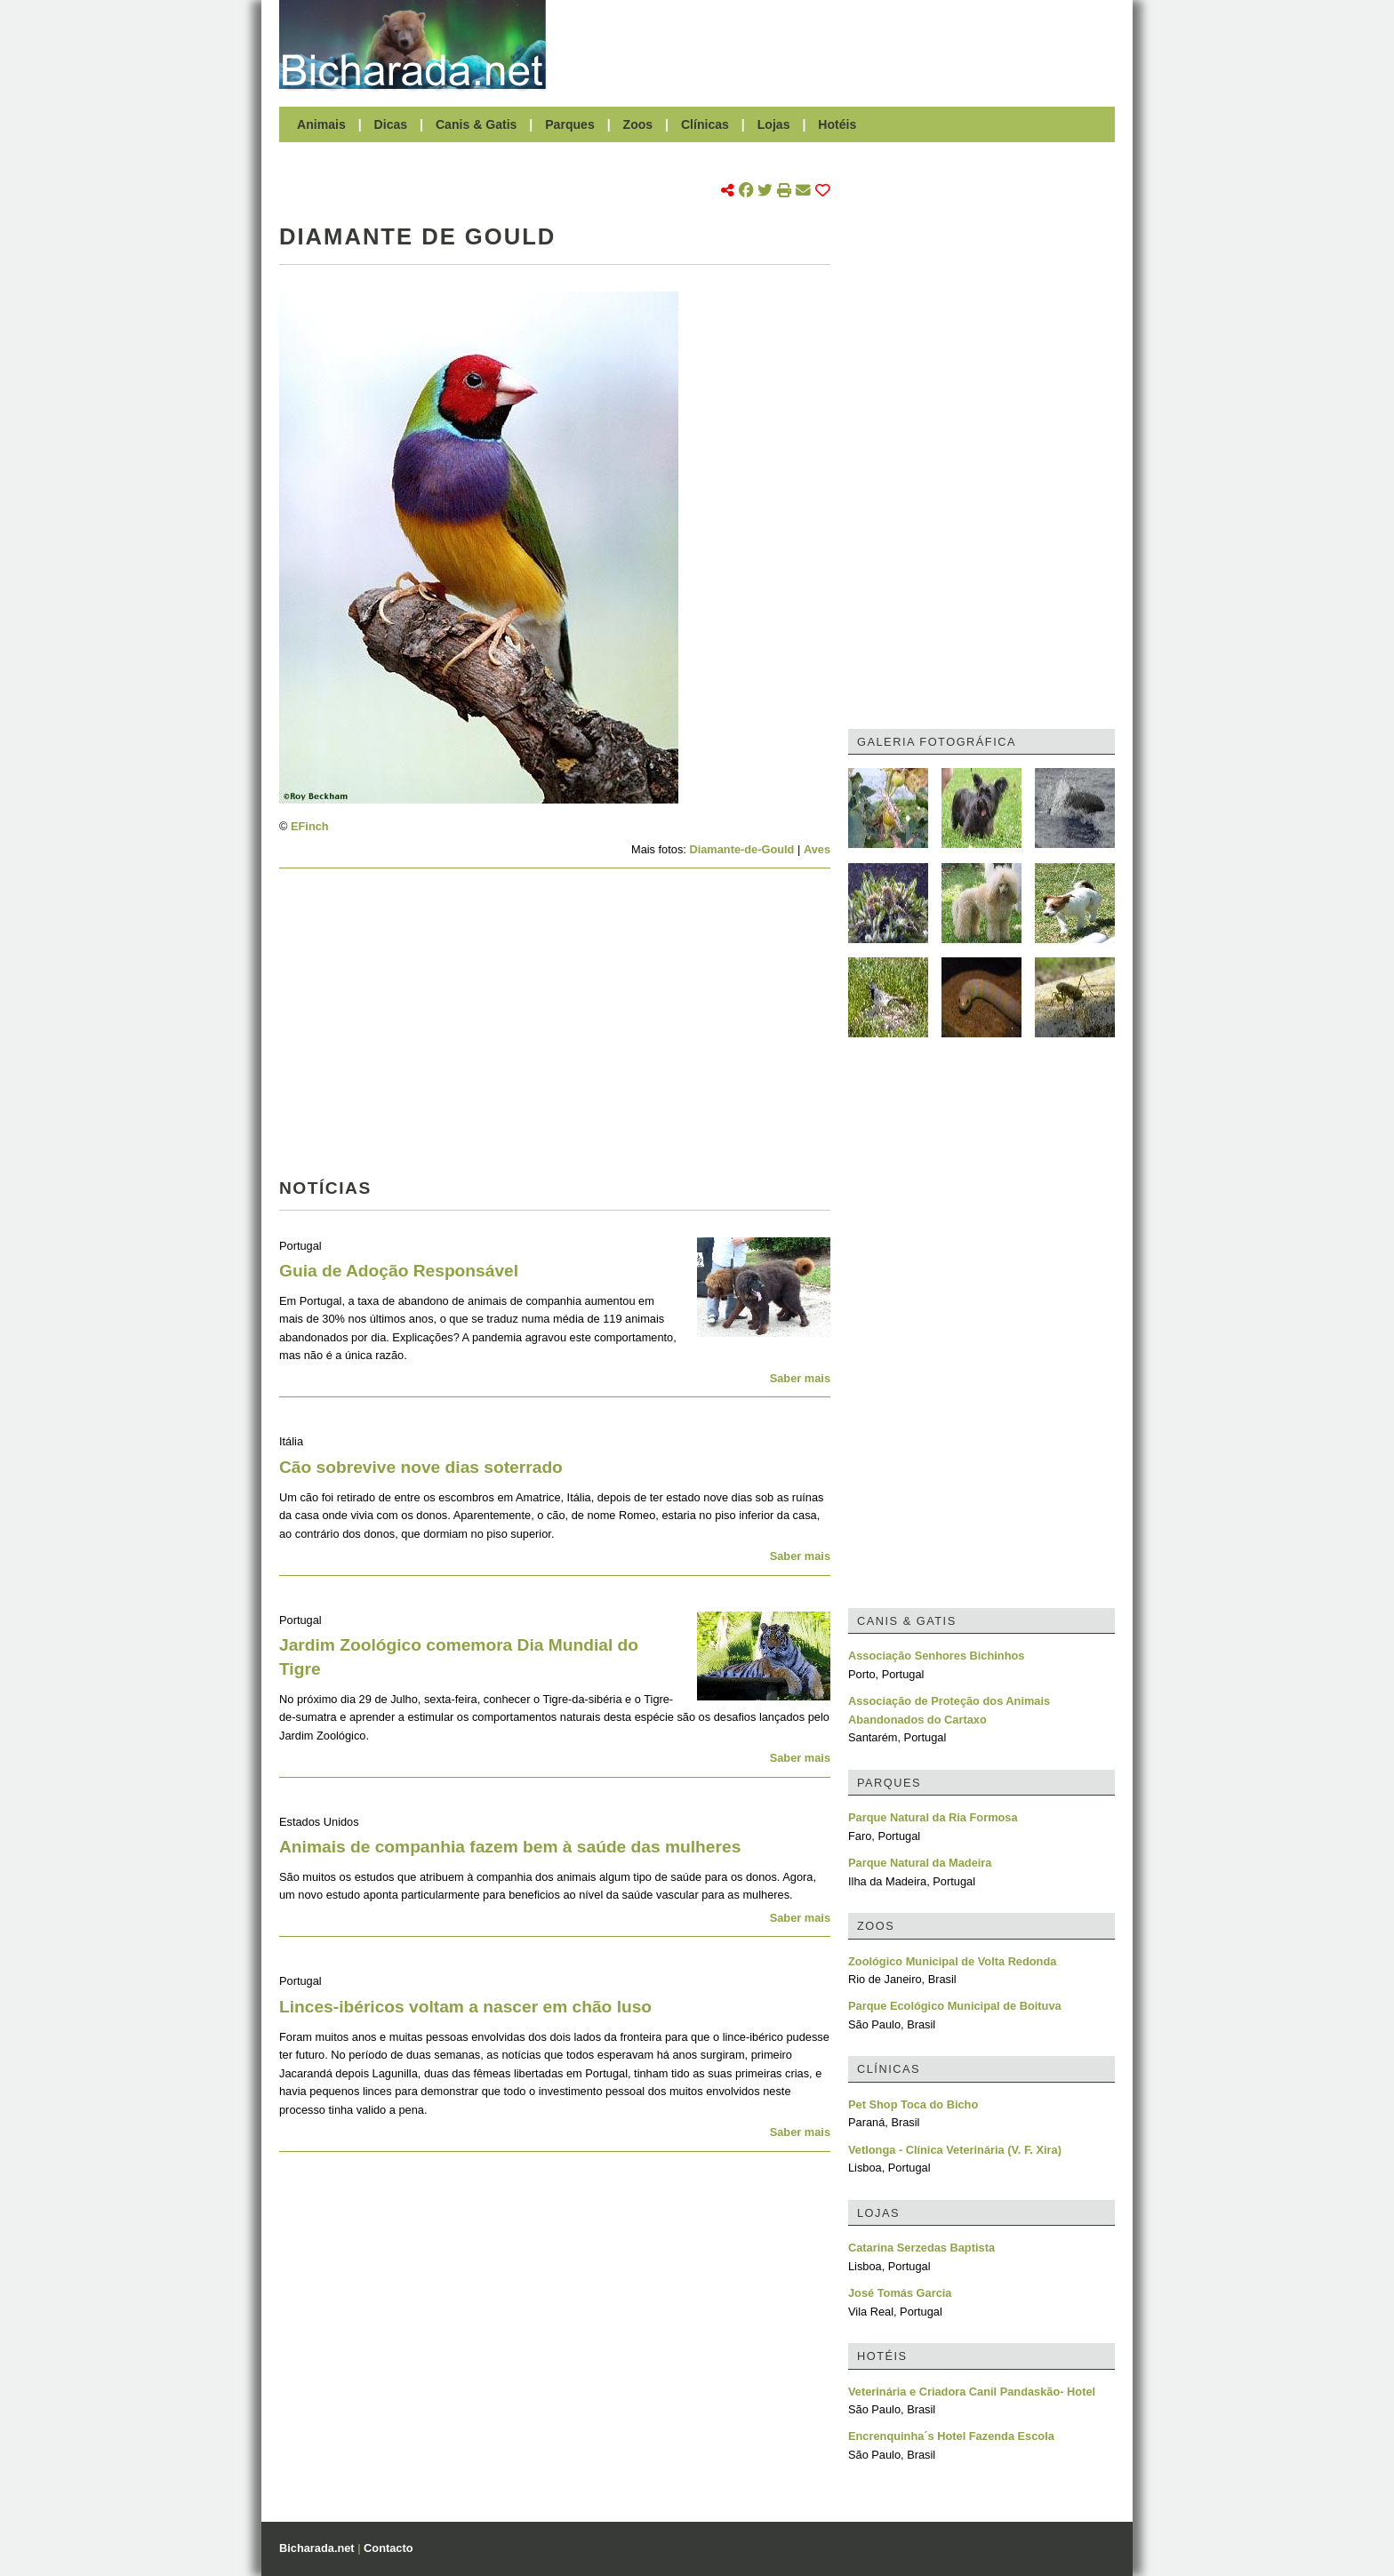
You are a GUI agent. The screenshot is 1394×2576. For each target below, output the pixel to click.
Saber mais (800, 1378)
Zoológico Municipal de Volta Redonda (952, 1961)
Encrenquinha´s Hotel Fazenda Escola (951, 2436)
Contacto (388, 2548)
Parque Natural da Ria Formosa (933, 1817)
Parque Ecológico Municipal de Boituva (955, 2005)
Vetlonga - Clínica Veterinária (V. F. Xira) (955, 2149)
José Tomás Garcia (899, 2293)
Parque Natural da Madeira (919, 1862)
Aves (817, 849)
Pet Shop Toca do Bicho (913, 2104)
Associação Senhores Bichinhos (936, 1655)
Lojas (773, 124)
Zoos (638, 124)
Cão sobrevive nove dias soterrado (421, 1467)
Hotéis (837, 124)
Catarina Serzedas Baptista (921, 2247)
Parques (570, 124)
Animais (321, 124)
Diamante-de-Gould (741, 849)
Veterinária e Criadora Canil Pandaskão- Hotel (971, 2391)
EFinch (310, 826)
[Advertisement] (839, 44)
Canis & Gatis (476, 124)
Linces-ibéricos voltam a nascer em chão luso (465, 2006)
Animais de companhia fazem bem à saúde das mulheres (510, 1846)
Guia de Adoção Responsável (398, 1270)
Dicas (391, 124)
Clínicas (705, 124)
